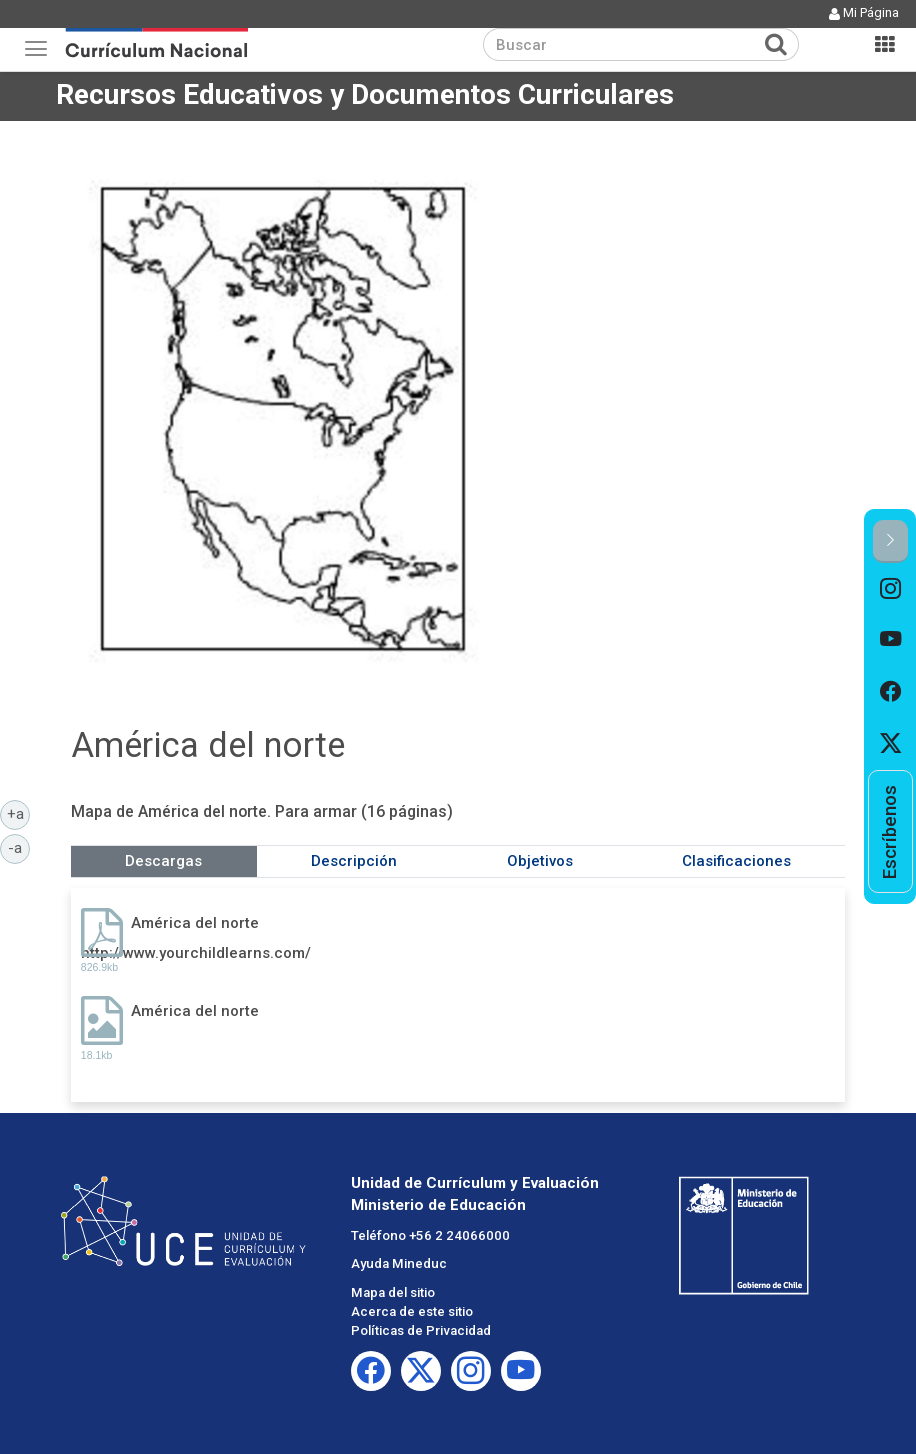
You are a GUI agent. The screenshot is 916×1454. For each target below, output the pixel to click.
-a (19, 847)
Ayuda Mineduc (399, 1263)
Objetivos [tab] (540, 861)
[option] (890, 589)
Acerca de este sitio (412, 1311)
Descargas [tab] (163, 861)
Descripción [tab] (354, 861)
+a (19, 813)
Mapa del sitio (393, 1292)
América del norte (195, 923)
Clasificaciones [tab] (736, 861)
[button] (890, 541)
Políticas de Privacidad (421, 1330)
